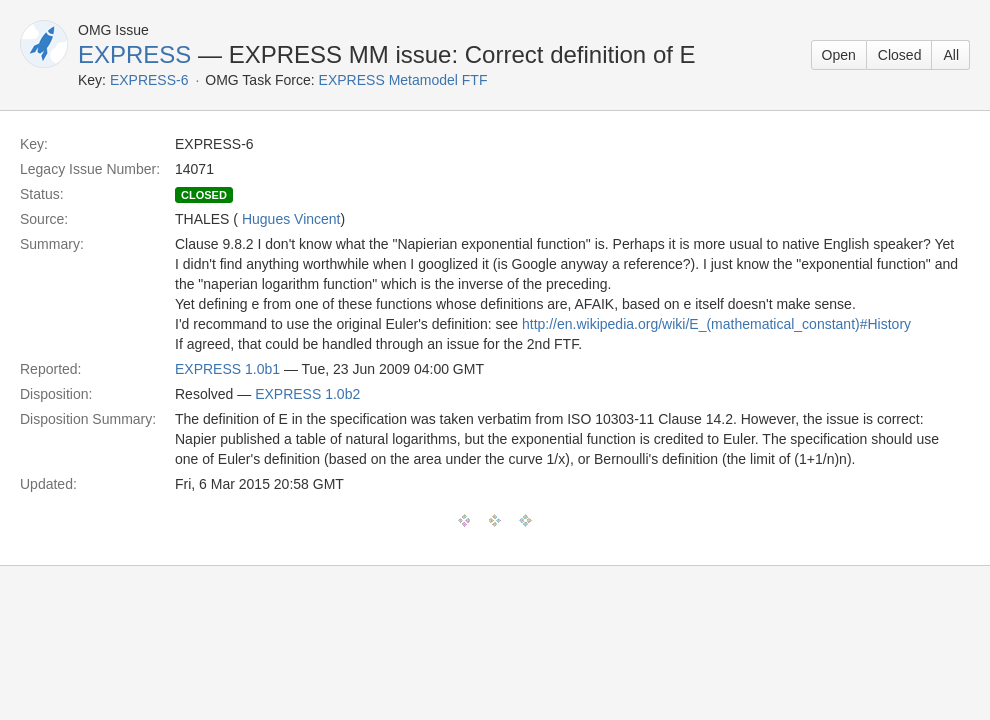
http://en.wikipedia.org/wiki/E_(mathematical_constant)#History (716, 324)
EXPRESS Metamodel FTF (403, 80)
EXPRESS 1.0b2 (307, 394)
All (951, 55)
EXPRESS (134, 54)
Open (839, 55)
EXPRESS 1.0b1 (227, 369)
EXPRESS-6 (149, 80)
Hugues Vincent (291, 219)
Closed (900, 55)
